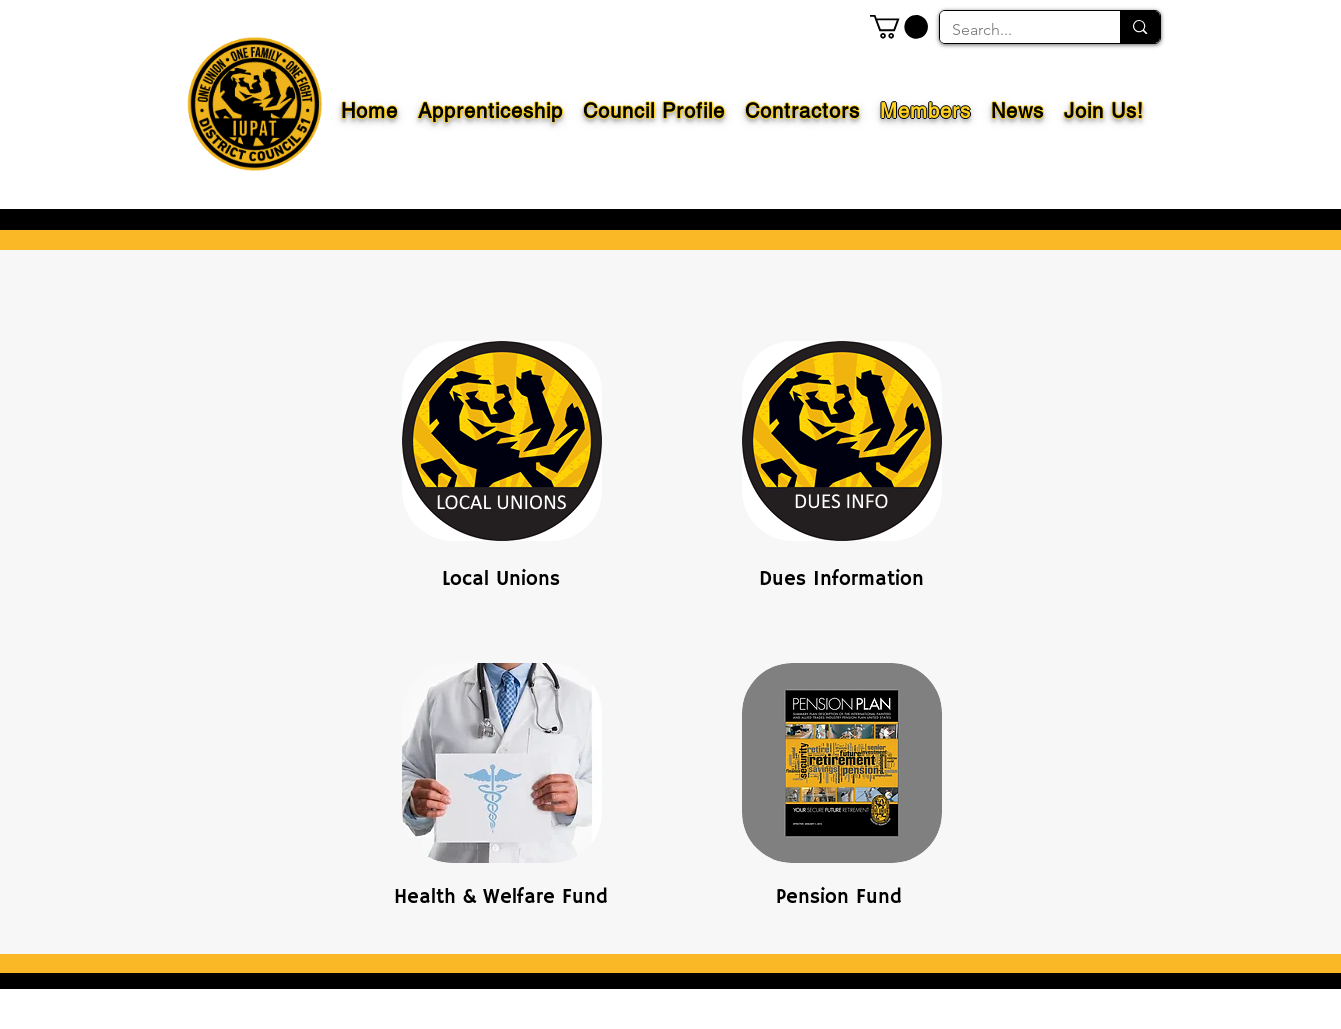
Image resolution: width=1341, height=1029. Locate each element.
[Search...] (1015, 30)
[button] (899, 27)
